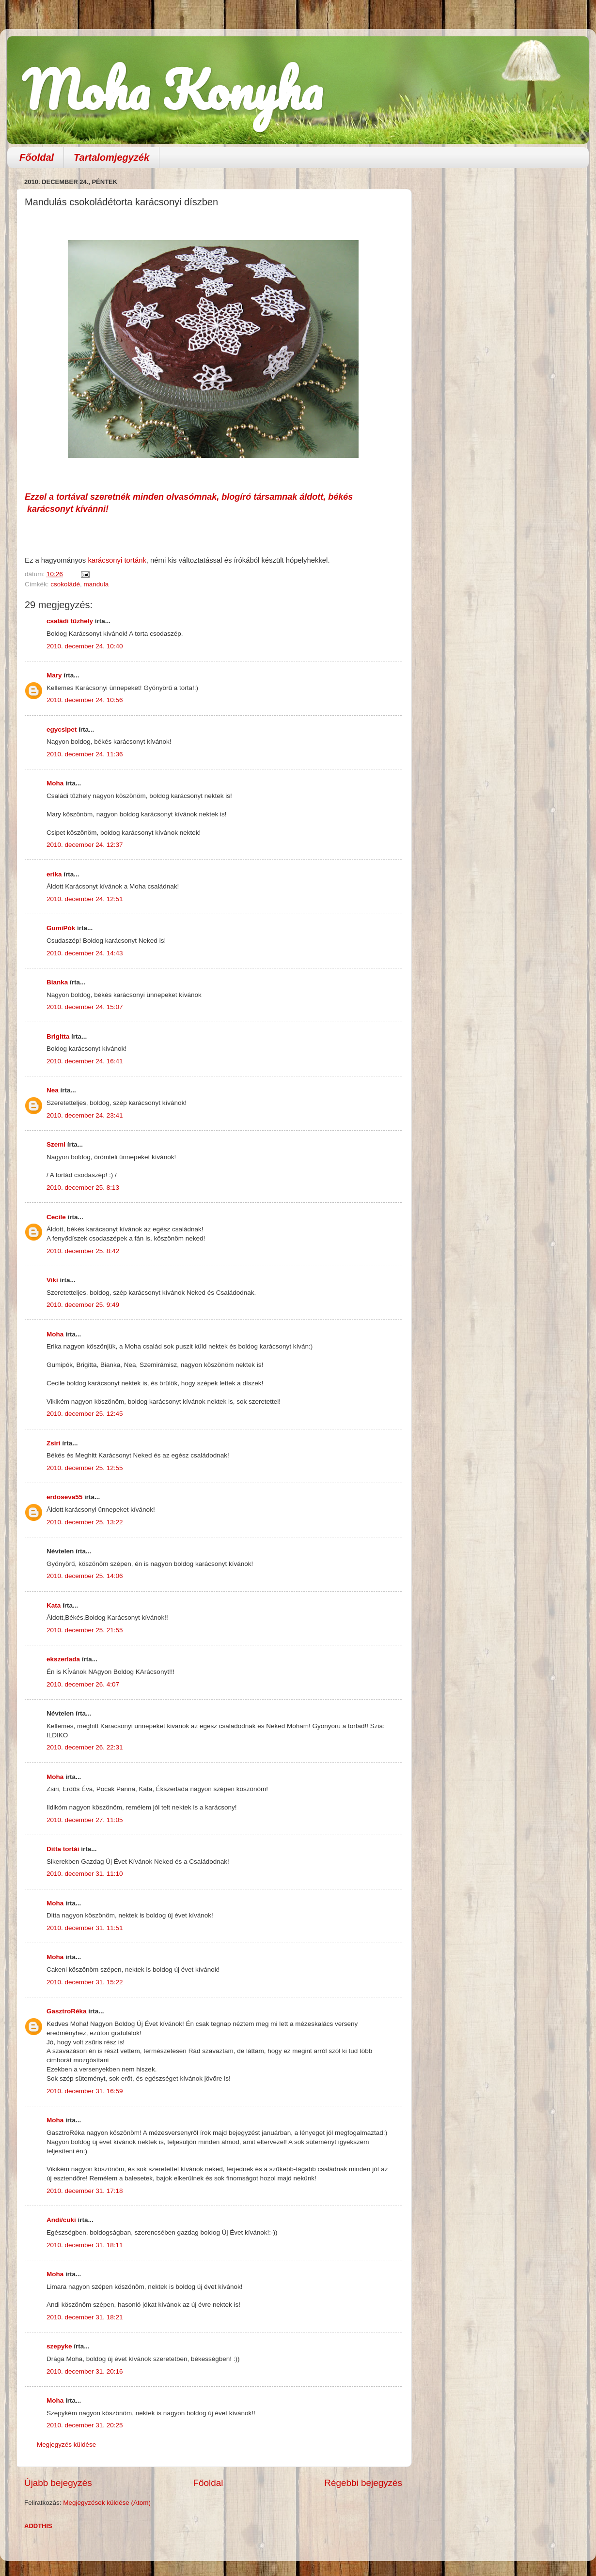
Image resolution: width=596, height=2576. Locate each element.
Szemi (56, 1144)
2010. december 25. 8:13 (83, 1187)
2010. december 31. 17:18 (85, 2190)
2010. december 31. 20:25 (85, 2425)
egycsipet (62, 729)
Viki (52, 1280)
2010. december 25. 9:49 (83, 1304)
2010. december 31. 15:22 (85, 1982)
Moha (55, 783)
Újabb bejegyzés (58, 2483)
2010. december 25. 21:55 (85, 1630)
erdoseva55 (64, 1497)
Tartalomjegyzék (111, 157)
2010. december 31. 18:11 (85, 2245)
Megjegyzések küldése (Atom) (107, 2502)
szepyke (59, 2346)
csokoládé (65, 584)
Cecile (56, 1217)
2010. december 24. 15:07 (85, 1007)
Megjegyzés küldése (66, 2444)
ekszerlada (63, 1659)
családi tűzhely (70, 621)
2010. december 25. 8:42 (83, 1251)
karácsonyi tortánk (117, 560)
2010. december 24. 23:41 (85, 1115)
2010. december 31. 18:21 (85, 2317)
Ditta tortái (63, 1849)
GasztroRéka (67, 2011)
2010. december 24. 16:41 (85, 1061)
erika (54, 874)
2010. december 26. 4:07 (83, 1684)
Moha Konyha (172, 89)
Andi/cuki (61, 2219)
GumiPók (61, 928)
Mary (54, 675)
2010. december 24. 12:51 (85, 899)
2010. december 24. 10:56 (85, 700)
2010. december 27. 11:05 (85, 1820)
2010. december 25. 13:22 (85, 1522)
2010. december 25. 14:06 (85, 1575)
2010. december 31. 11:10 (85, 1873)
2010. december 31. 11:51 (85, 1928)
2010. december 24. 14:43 (85, 953)
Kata (54, 1605)
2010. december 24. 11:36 (85, 754)
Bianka (57, 982)
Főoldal (36, 157)
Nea (53, 1090)
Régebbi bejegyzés (363, 2483)
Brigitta (58, 1036)
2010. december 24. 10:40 (85, 646)
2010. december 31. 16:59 (85, 2091)
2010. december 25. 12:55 (85, 1468)
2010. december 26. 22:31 (85, 1747)
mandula (96, 584)
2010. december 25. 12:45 (85, 1413)
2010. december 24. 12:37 (85, 844)
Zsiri (54, 1443)
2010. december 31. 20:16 (85, 2371)
